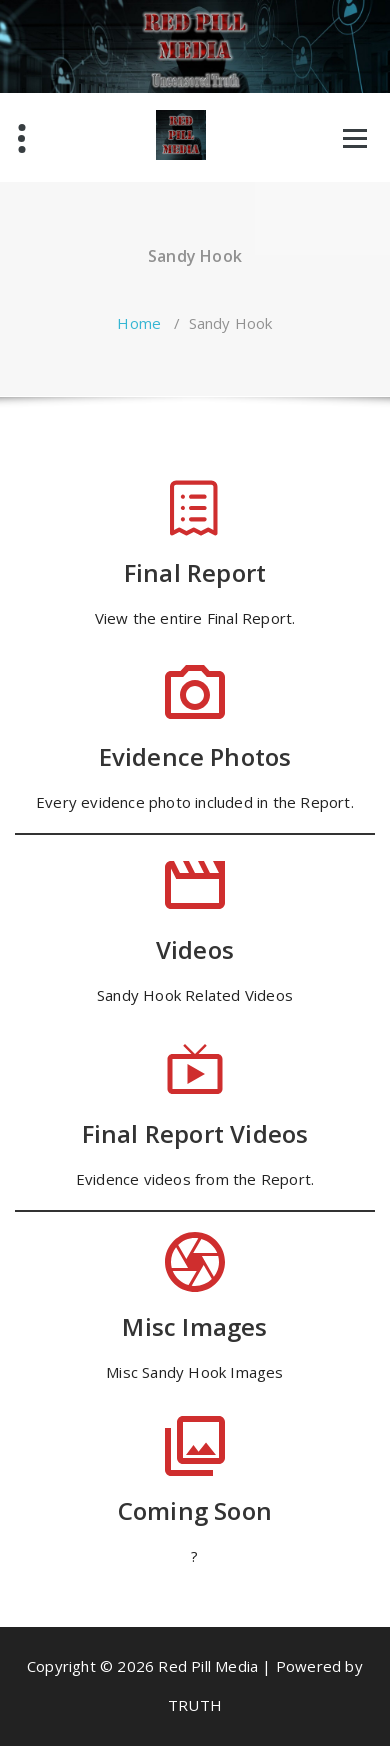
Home (139, 323)
